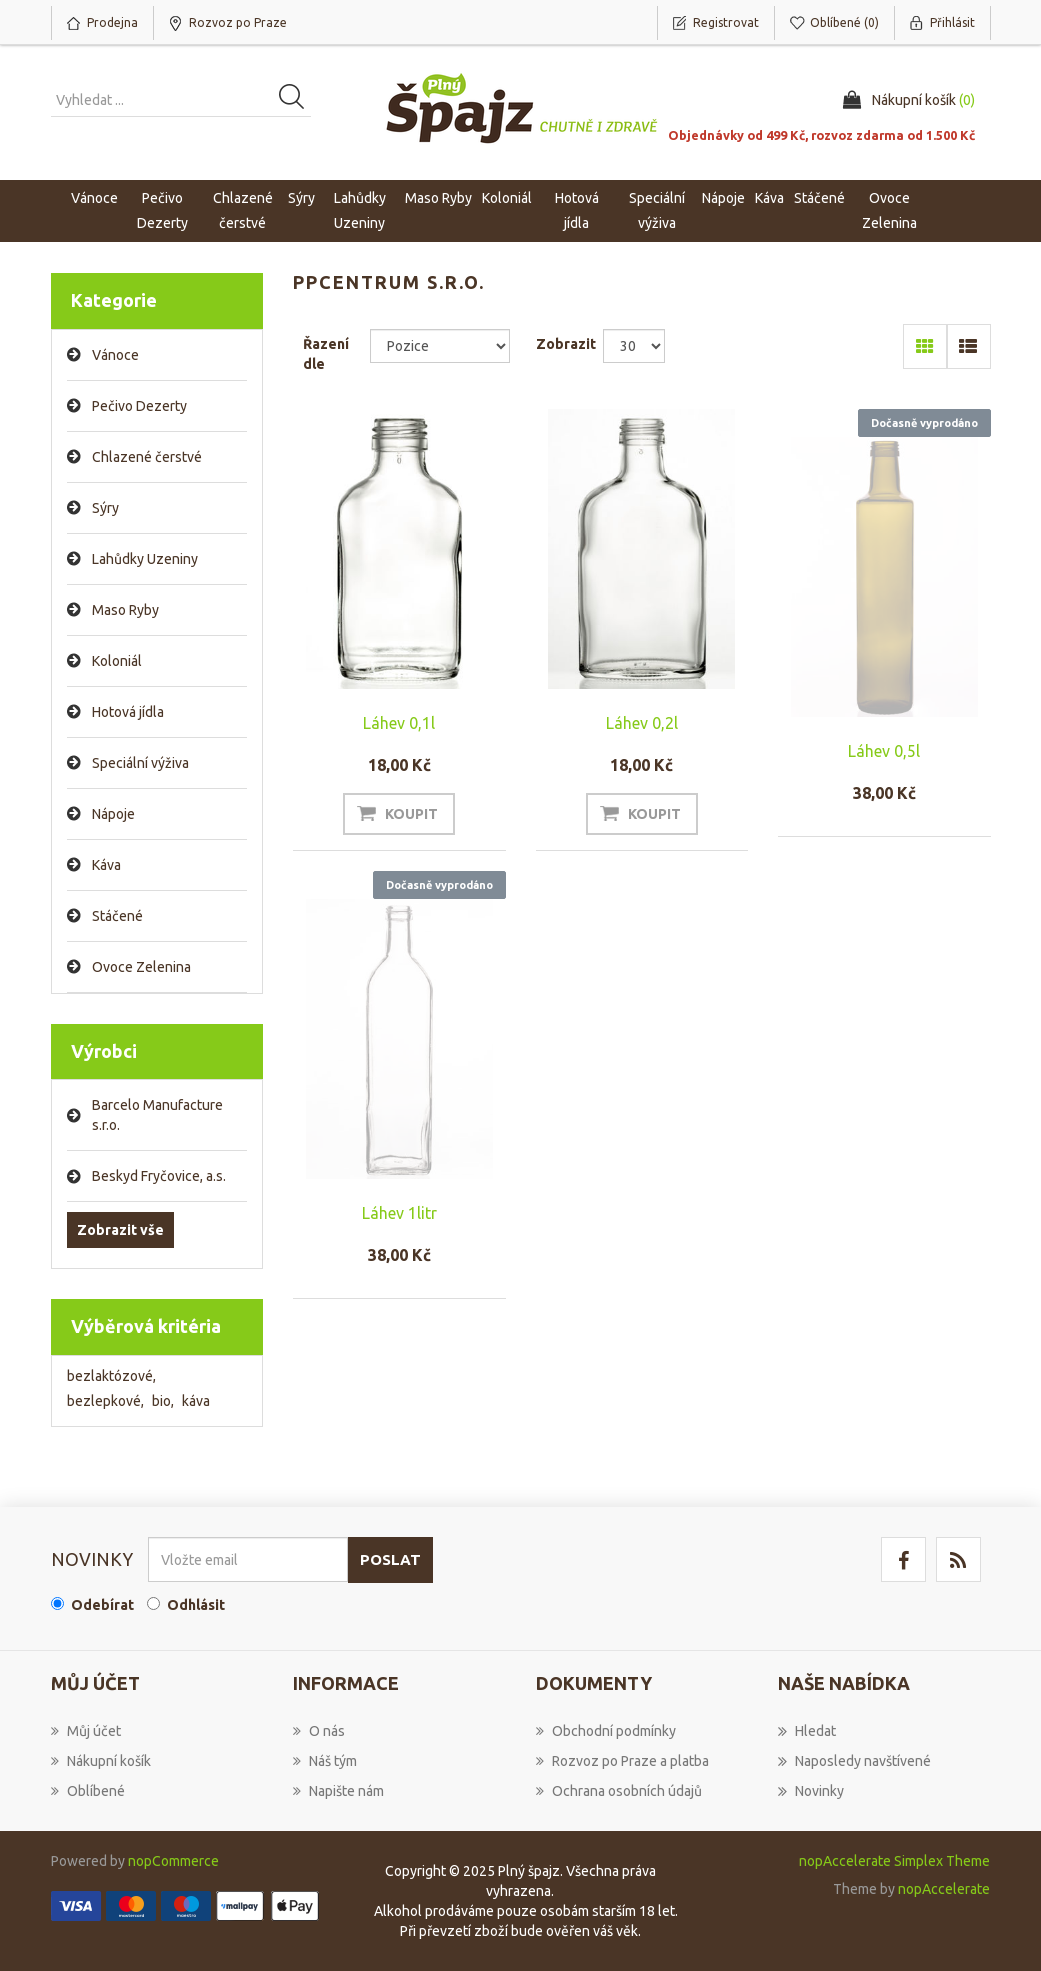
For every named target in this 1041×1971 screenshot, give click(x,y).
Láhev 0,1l (399, 723)
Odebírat (102, 1605)
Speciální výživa (140, 763)
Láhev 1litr (399, 1213)
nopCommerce (173, 1861)
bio (163, 1401)
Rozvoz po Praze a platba (622, 1761)
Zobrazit (566, 344)
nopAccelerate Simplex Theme (894, 1861)
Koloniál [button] (507, 198)
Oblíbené (88, 1791)
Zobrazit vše (120, 1230)
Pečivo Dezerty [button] (162, 210)
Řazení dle (326, 354)
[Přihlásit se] (248, 1559)
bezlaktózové (111, 1376)
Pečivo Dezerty (139, 406)
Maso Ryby (125, 610)
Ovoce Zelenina (141, 967)
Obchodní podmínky (606, 1731)
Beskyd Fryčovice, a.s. (159, 1176)
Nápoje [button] (723, 198)
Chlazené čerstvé (147, 457)
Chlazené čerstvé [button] (243, 210)
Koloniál (117, 661)
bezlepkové (105, 1401)
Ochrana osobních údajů (619, 1791)
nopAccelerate (944, 1889)
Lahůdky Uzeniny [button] (360, 210)
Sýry (105, 508)
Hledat (807, 1731)
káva (196, 1401)
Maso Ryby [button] (438, 198)
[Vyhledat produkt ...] (181, 100)
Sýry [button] (301, 198)
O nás (319, 1731)
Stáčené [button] (819, 198)
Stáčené (117, 916)
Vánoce (94, 198)
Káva (769, 198)
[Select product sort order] (440, 346)
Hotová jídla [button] (577, 210)
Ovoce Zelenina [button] (889, 210)
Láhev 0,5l (884, 751)
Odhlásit (196, 1605)
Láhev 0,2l (642, 723)
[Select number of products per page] (634, 346)
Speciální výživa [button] (657, 210)
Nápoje (113, 814)
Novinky (811, 1791)
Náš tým (325, 1761)
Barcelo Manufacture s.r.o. (157, 1115)
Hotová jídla (128, 712)
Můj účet (86, 1731)
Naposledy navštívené (854, 1761)
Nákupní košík (101, 1761)
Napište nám (338, 1791)
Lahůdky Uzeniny (145, 559)
